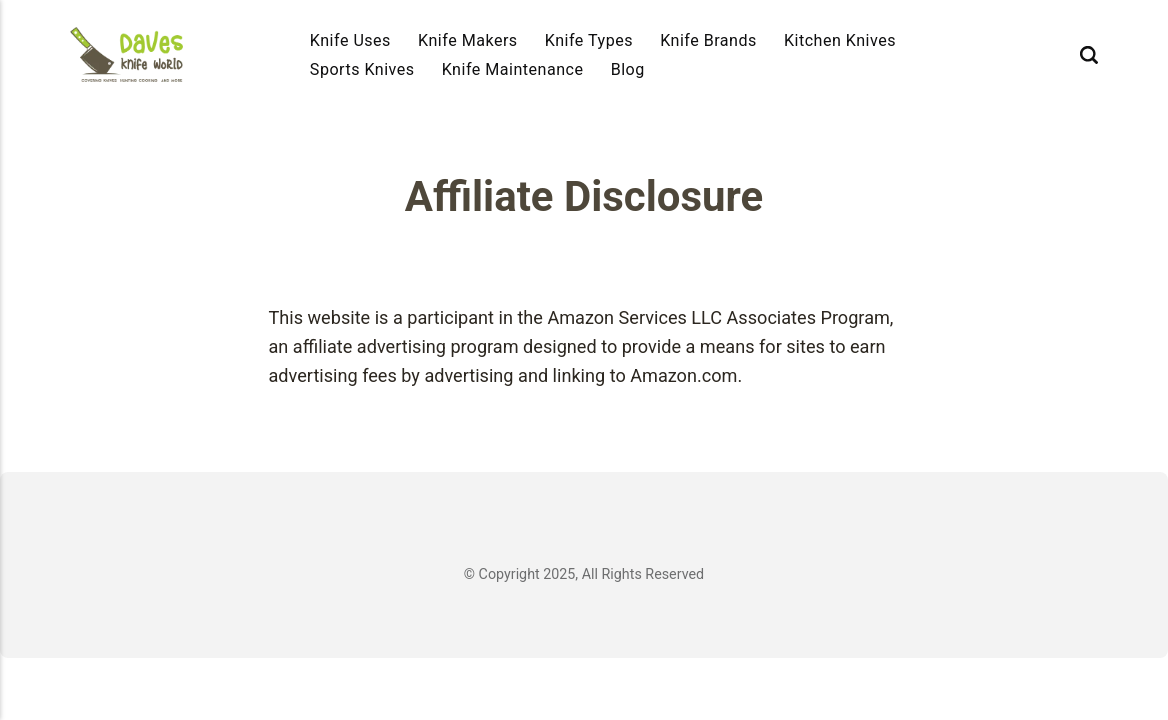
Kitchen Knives (840, 40)
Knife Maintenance (513, 69)
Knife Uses (350, 40)
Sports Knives (362, 69)
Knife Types (589, 40)
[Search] (1089, 54)
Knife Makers (468, 40)
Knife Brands (708, 40)
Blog (628, 69)
